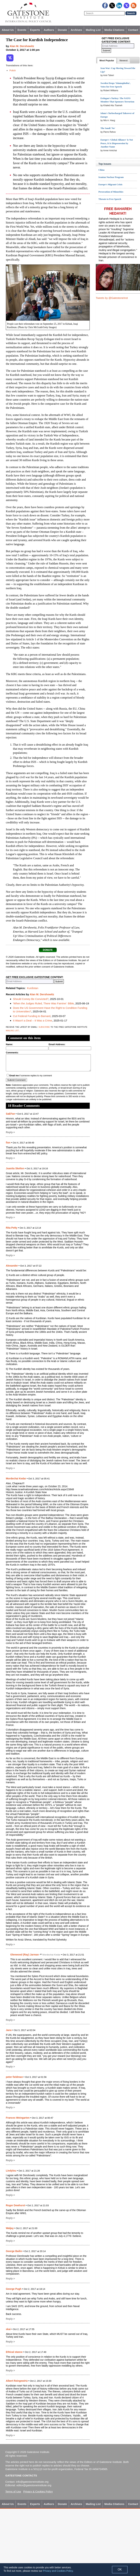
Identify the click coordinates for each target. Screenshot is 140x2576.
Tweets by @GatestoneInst (112, 297)
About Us (8, 29)
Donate (62, 29)
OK (120, 2569)
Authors (49, 29)
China (101, 169)
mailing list (12, 1030)
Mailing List (93, 29)
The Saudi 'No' (107, 128)
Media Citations (114, 29)
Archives (76, 29)
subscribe (44, 1026)
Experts (35, 29)
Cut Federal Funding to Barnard (31, 1016)
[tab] (107, 60)
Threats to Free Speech (109, 199)
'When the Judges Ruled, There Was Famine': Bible (43, 1003)
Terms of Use (13, 2491)
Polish (12, 70)
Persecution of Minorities (110, 191)
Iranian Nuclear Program (111, 177)
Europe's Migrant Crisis (110, 184)
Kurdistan (32, 988)
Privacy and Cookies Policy (58, 2570)
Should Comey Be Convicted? (31, 998)
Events (21, 29)
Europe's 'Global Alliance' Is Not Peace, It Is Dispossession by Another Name (116, 143)
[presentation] (106, 60)
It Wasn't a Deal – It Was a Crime (32, 1020)
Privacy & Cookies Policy (38, 2491)
